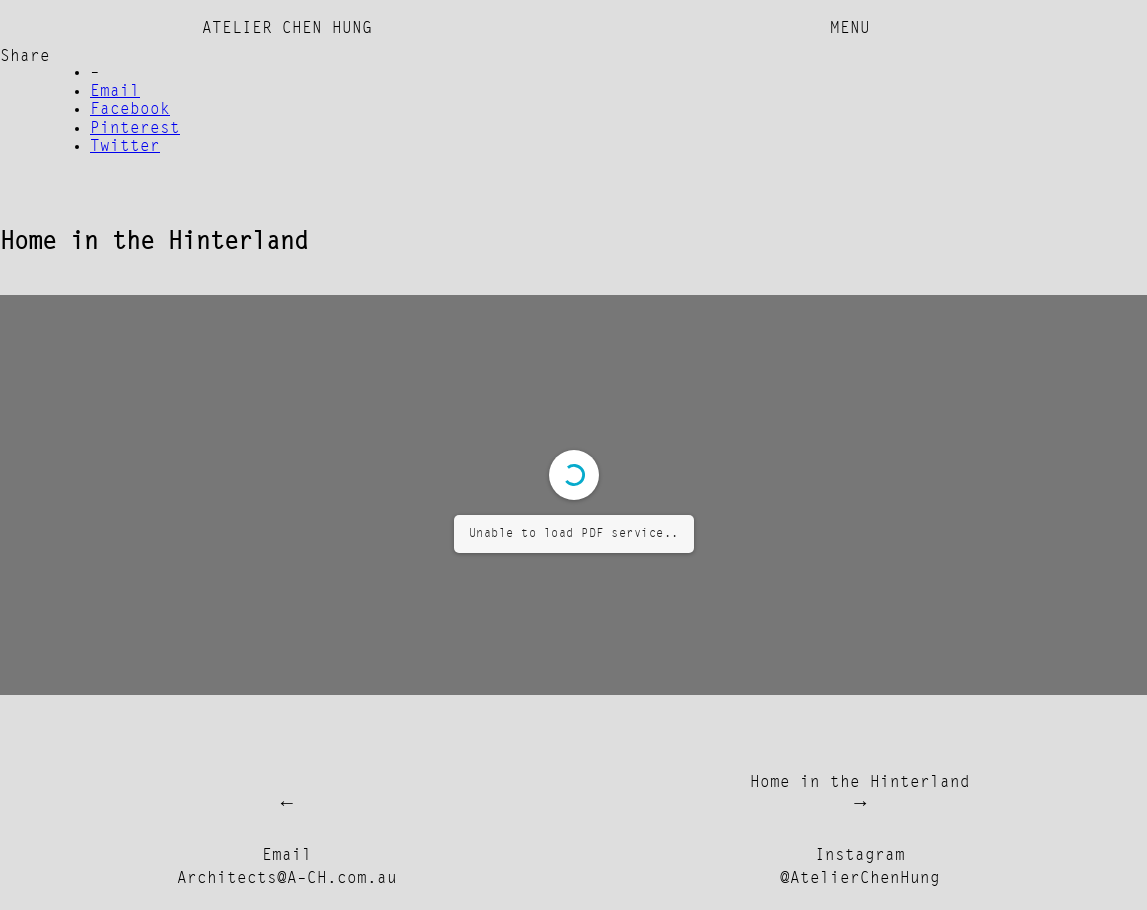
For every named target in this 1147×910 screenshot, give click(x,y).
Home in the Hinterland (860, 783)
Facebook (130, 110)
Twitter (125, 147)
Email (115, 92)
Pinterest (135, 129)
